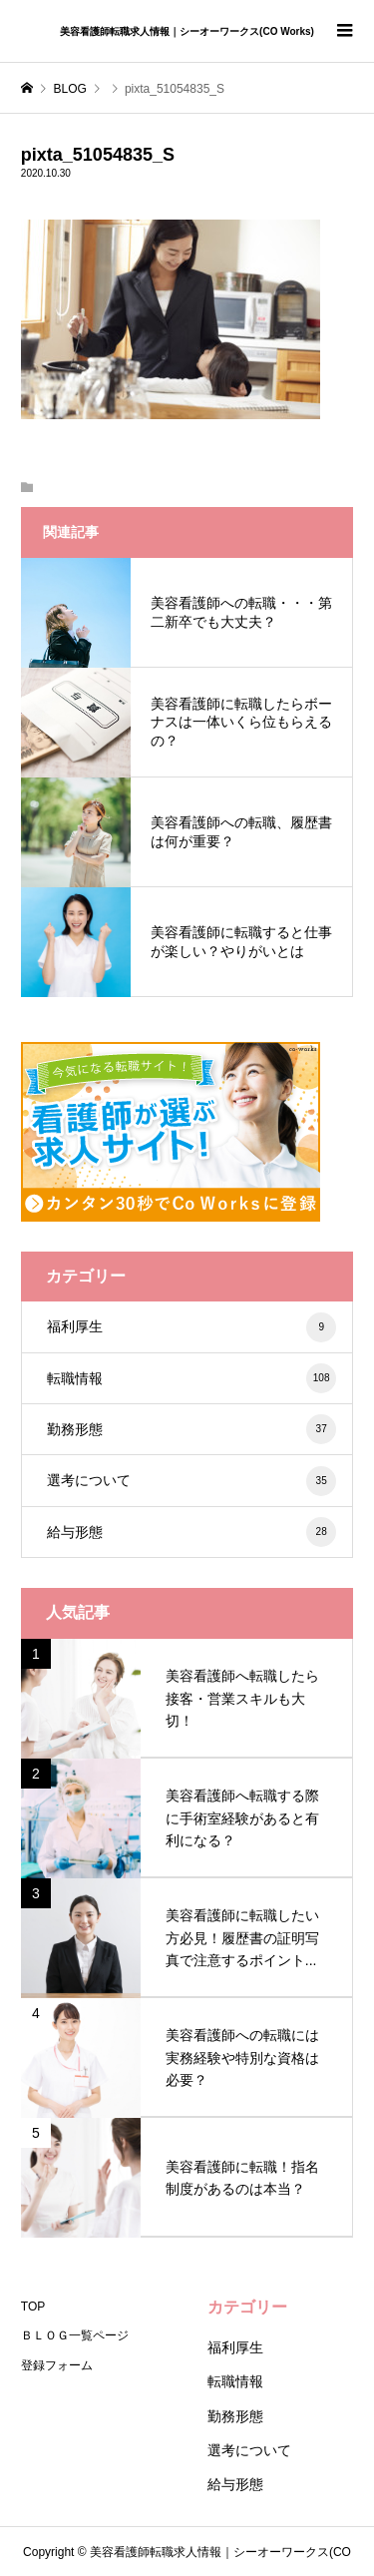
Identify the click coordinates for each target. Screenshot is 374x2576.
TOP (33, 2307)
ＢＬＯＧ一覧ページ (75, 2335)
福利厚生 (191, 1327)
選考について (191, 1481)
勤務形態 (191, 1429)
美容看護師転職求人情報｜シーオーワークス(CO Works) (187, 31)
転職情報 (191, 1378)
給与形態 (191, 1532)
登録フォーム (57, 2365)
